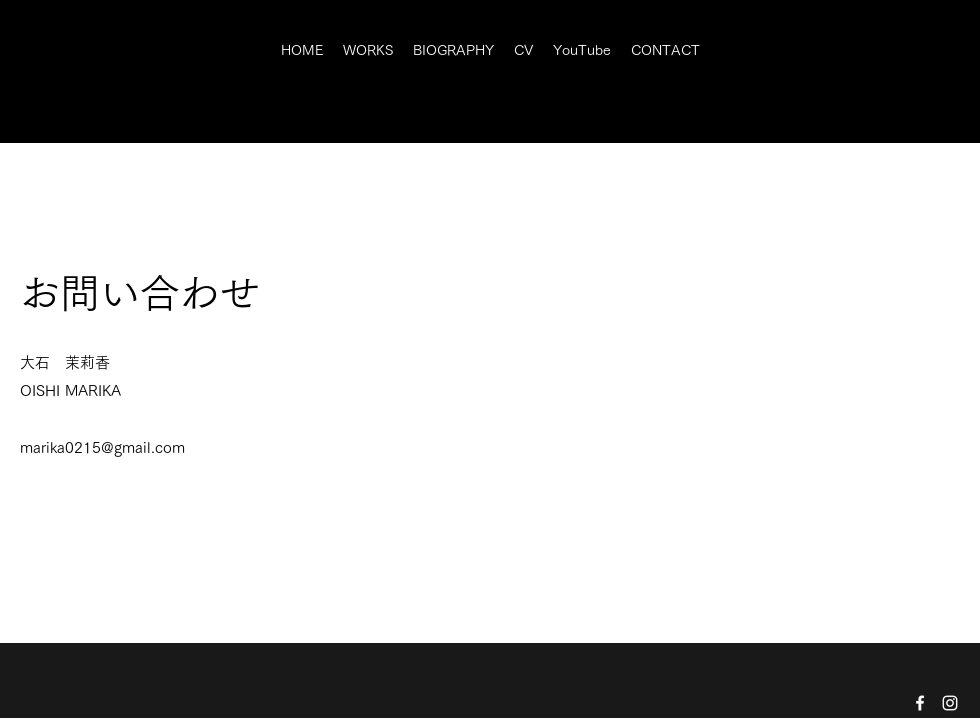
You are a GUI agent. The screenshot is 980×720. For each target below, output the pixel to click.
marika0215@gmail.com (102, 447)
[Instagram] (950, 703)
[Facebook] (920, 703)
